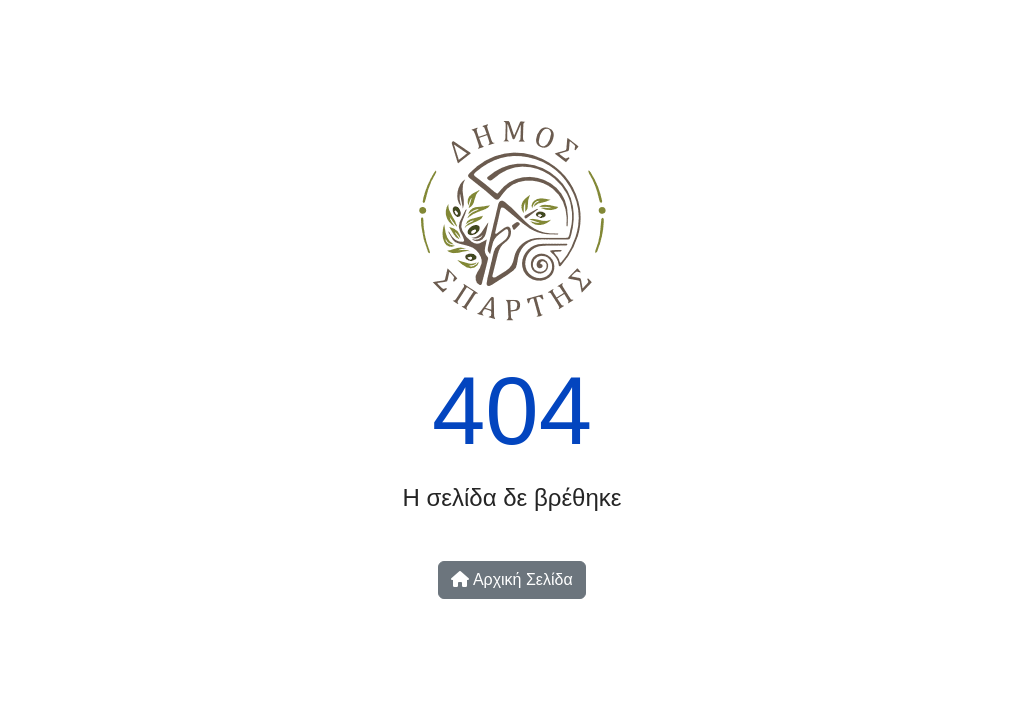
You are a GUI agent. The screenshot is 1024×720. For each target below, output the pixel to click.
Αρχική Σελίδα (511, 579)
